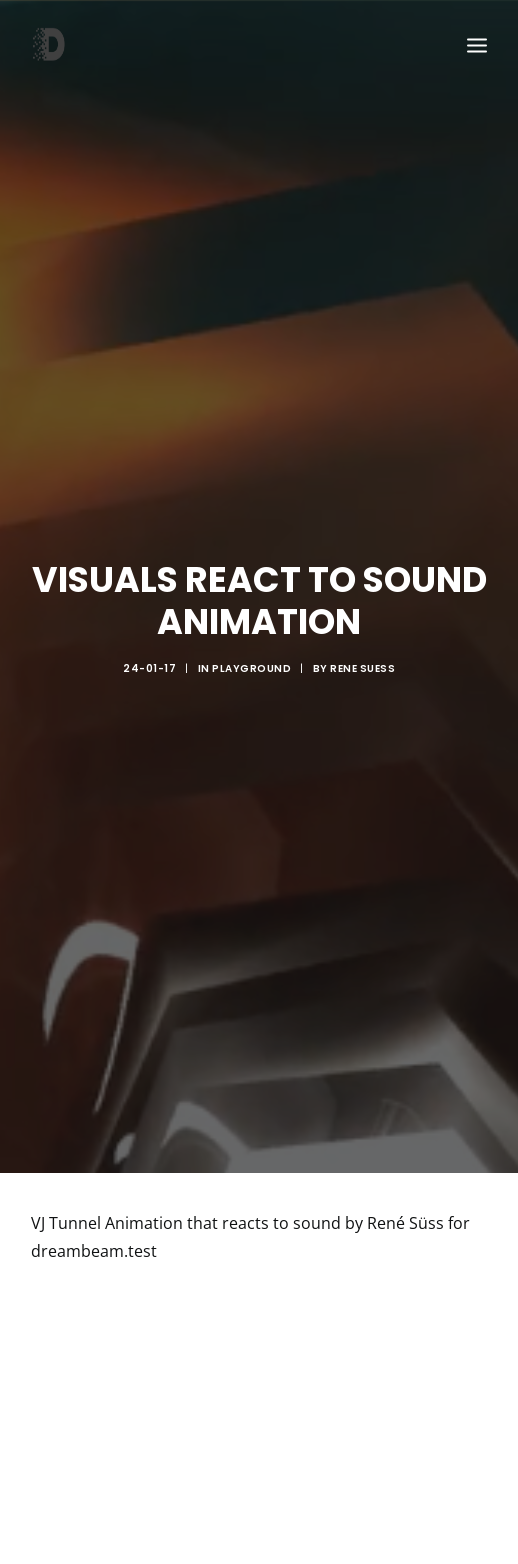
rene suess (362, 655)
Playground (251, 655)
